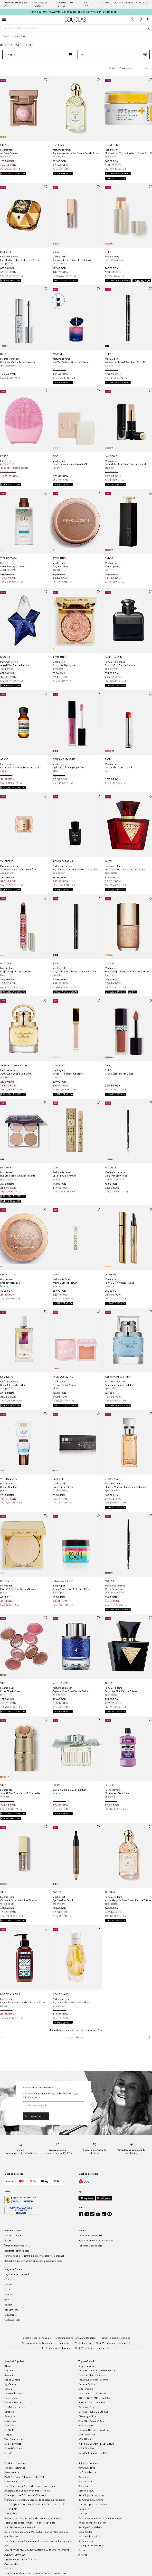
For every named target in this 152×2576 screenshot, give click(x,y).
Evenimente (10, 2314)
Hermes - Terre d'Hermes (91, 2402)
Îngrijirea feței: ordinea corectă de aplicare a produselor (34, 2500)
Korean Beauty (86, 2490)
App (6, 2299)
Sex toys (83, 2513)
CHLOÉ (8, 2453)
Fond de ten (84, 2509)
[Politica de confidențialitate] (36, 2337)
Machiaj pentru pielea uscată (20, 2527)
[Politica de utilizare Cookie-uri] (37, 2343)
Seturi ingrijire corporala (91, 2495)
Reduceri (83, 2486)
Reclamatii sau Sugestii (16, 2250)
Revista (8, 2304)
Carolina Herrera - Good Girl (93, 2430)
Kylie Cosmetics (12, 2443)
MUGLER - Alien (86, 2448)
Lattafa (8, 2389)
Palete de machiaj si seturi (92, 2522)
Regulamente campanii (16, 2274)
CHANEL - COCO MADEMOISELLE (96, 2370)
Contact (8, 2294)
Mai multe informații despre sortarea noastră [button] (76, 2030)
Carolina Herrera (13, 2402)
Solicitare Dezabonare (90, 2245)
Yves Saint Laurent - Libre (92, 2393)
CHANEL (8, 2430)
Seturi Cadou (85, 2532)
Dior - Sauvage (86, 2366)
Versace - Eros (86, 2425)
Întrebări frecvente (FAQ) (17, 2245)
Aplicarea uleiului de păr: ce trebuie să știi (27, 2490)
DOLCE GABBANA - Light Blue (94, 2398)
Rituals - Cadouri (87, 2384)
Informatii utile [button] (12, 2230)
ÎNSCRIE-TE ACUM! (36, 2116)
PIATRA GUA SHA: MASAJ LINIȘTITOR (24, 2477)
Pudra (81, 2550)
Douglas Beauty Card (90, 2235)
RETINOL (9, 2568)
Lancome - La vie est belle (92, 2375)
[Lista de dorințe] (140, 19)
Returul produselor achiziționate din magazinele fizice (33, 2261)
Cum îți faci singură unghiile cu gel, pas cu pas (29, 2486)
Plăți (6, 2279)
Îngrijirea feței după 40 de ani (20, 2559)
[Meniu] (4, 19)
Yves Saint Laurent (14, 2439)
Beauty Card (85, 2481)
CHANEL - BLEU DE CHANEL (93, 2411)
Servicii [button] (82, 2230)
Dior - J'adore (85, 2389)
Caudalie (9, 2411)
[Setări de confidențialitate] (56, 2348)
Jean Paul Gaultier (14, 2393)
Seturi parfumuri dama (90, 2527)
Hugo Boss (10, 2421)
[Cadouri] (119, 4)
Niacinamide (11, 2481)
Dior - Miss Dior (86, 2434)
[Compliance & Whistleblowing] (74, 2343)
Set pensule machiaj (89, 2536)
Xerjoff (8, 2434)
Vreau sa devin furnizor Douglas (96, 2240)
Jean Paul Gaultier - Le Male (93, 2453)
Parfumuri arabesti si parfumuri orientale (100, 2518)
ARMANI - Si (84, 2439)
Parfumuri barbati (87, 2472)
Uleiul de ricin (11, 2472)
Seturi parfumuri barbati (91, 2545)
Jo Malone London (14, 2407)
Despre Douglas (13, 2235)
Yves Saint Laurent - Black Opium (96, 2443)
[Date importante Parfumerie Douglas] (75, 2337)
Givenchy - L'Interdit (89, 2416)
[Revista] (130, 4)
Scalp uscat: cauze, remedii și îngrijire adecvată (29, 2522)
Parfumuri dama (86, 2467)
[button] (148, 19)
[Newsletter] (142, 4)
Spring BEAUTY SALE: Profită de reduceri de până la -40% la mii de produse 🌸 (75, 11)
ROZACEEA (10, 2513)
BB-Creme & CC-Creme (90, 2500)
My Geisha (10, 2384)
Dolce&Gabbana (13, 2448)
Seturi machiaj (85, 2541)
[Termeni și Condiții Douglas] (115, 2337)
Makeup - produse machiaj (92, 2504)
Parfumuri (83, 2477)
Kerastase (9, 2416)
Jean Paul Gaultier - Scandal (93, 2379)
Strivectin (9, 2375)
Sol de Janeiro (12, 2379)
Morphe (8, 2370)
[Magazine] (106, 4)
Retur (7, 2289)
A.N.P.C (8, 2240)
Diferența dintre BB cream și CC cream (25, 2495)
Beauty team (11, 2309)
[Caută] (148, 28)
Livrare (8, 2284)
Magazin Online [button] (13, 2269)
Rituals (7, 2366)
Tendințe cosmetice (14, 2467)
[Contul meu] (132, 19)
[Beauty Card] (91, 4)
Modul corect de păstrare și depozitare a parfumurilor (33, 2518)
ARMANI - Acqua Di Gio (91, 2421)
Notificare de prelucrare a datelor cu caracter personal (34, 2255)
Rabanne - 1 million (88, 2407)
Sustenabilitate (12, 2320)
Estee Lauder (11, 2398)
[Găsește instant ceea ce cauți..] (76, 28)
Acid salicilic (11, 2564)
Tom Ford (9, 2425)
